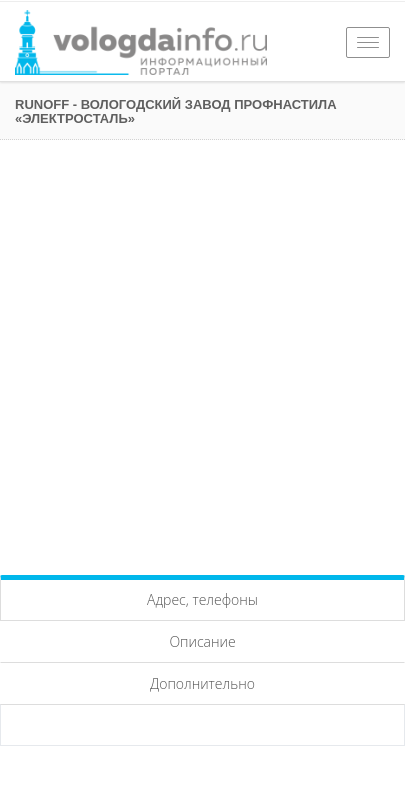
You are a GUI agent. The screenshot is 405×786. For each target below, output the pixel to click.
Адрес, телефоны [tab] (202, 599)
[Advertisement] (202, 352)
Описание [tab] (202, 641)
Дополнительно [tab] (202, 683)
